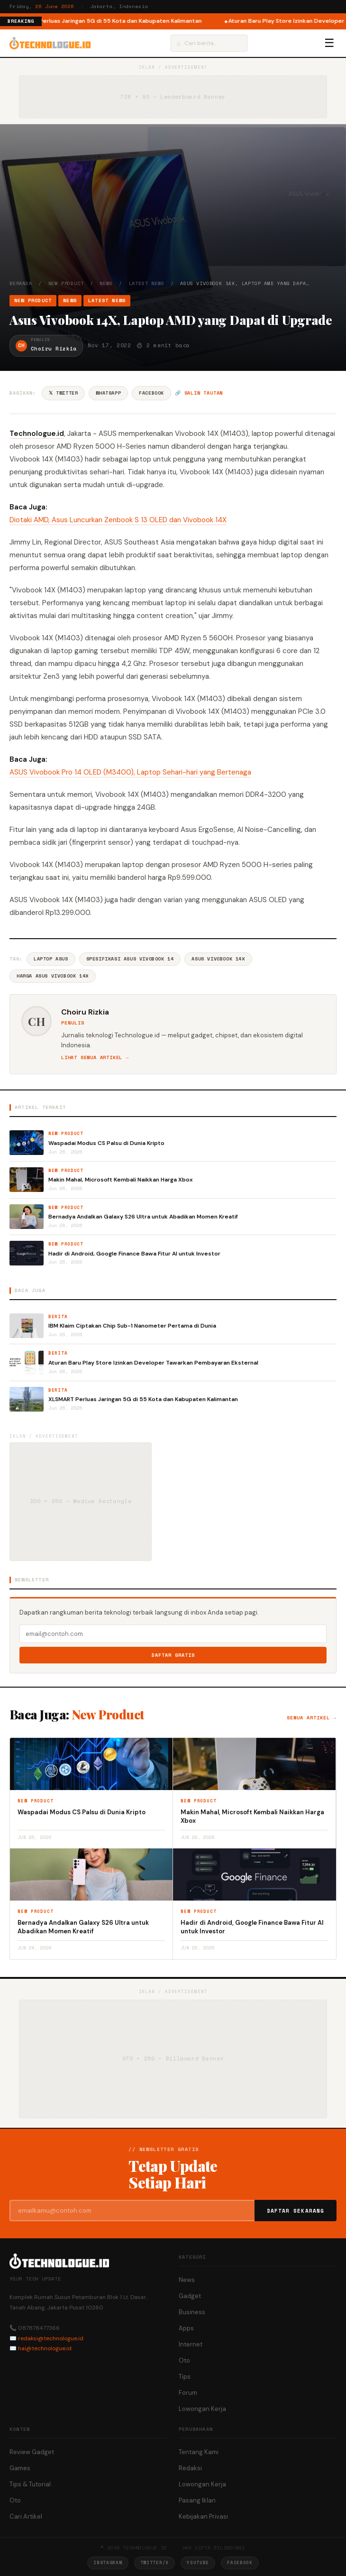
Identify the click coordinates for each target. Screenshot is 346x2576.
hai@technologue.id (45, 2348)
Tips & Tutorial (30, 2484)
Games (19, 2468)
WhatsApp (108, 393)
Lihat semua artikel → (95, 1057)
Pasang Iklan (197, 2500)
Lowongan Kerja (202, 2409)
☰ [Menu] (329, 43)
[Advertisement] (173, 208)
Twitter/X (154, 2562)
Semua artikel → (312, 1717)
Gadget (190, 2296)
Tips (185, 2377)
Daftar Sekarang (296, 2211)
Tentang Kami (199, 2452)
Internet (190, 2344)
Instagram (107, 2562)
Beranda (20, 283)
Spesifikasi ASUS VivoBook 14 (130, 958)
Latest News (146, 283)
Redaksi (190, 2468)
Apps (186, 2328)
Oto (184, 2360)
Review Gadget (31, 2452)
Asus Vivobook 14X (218, 958)
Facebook (151, 393)
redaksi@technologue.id (50, 2338)
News (106, 283)
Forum (188, 2393)
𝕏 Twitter (63, 393)
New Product (66, 283)
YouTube (198, 2562)
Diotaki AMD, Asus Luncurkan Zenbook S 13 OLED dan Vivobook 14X (118, 520)
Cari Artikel (25, 2516)
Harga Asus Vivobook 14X (53, 975)
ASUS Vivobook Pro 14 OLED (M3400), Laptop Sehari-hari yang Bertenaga (130, 772)
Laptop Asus (51, 958)
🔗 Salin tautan (199, 393)
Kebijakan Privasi (203, 2516)
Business (192, 2312)
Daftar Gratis (173, 1655)
